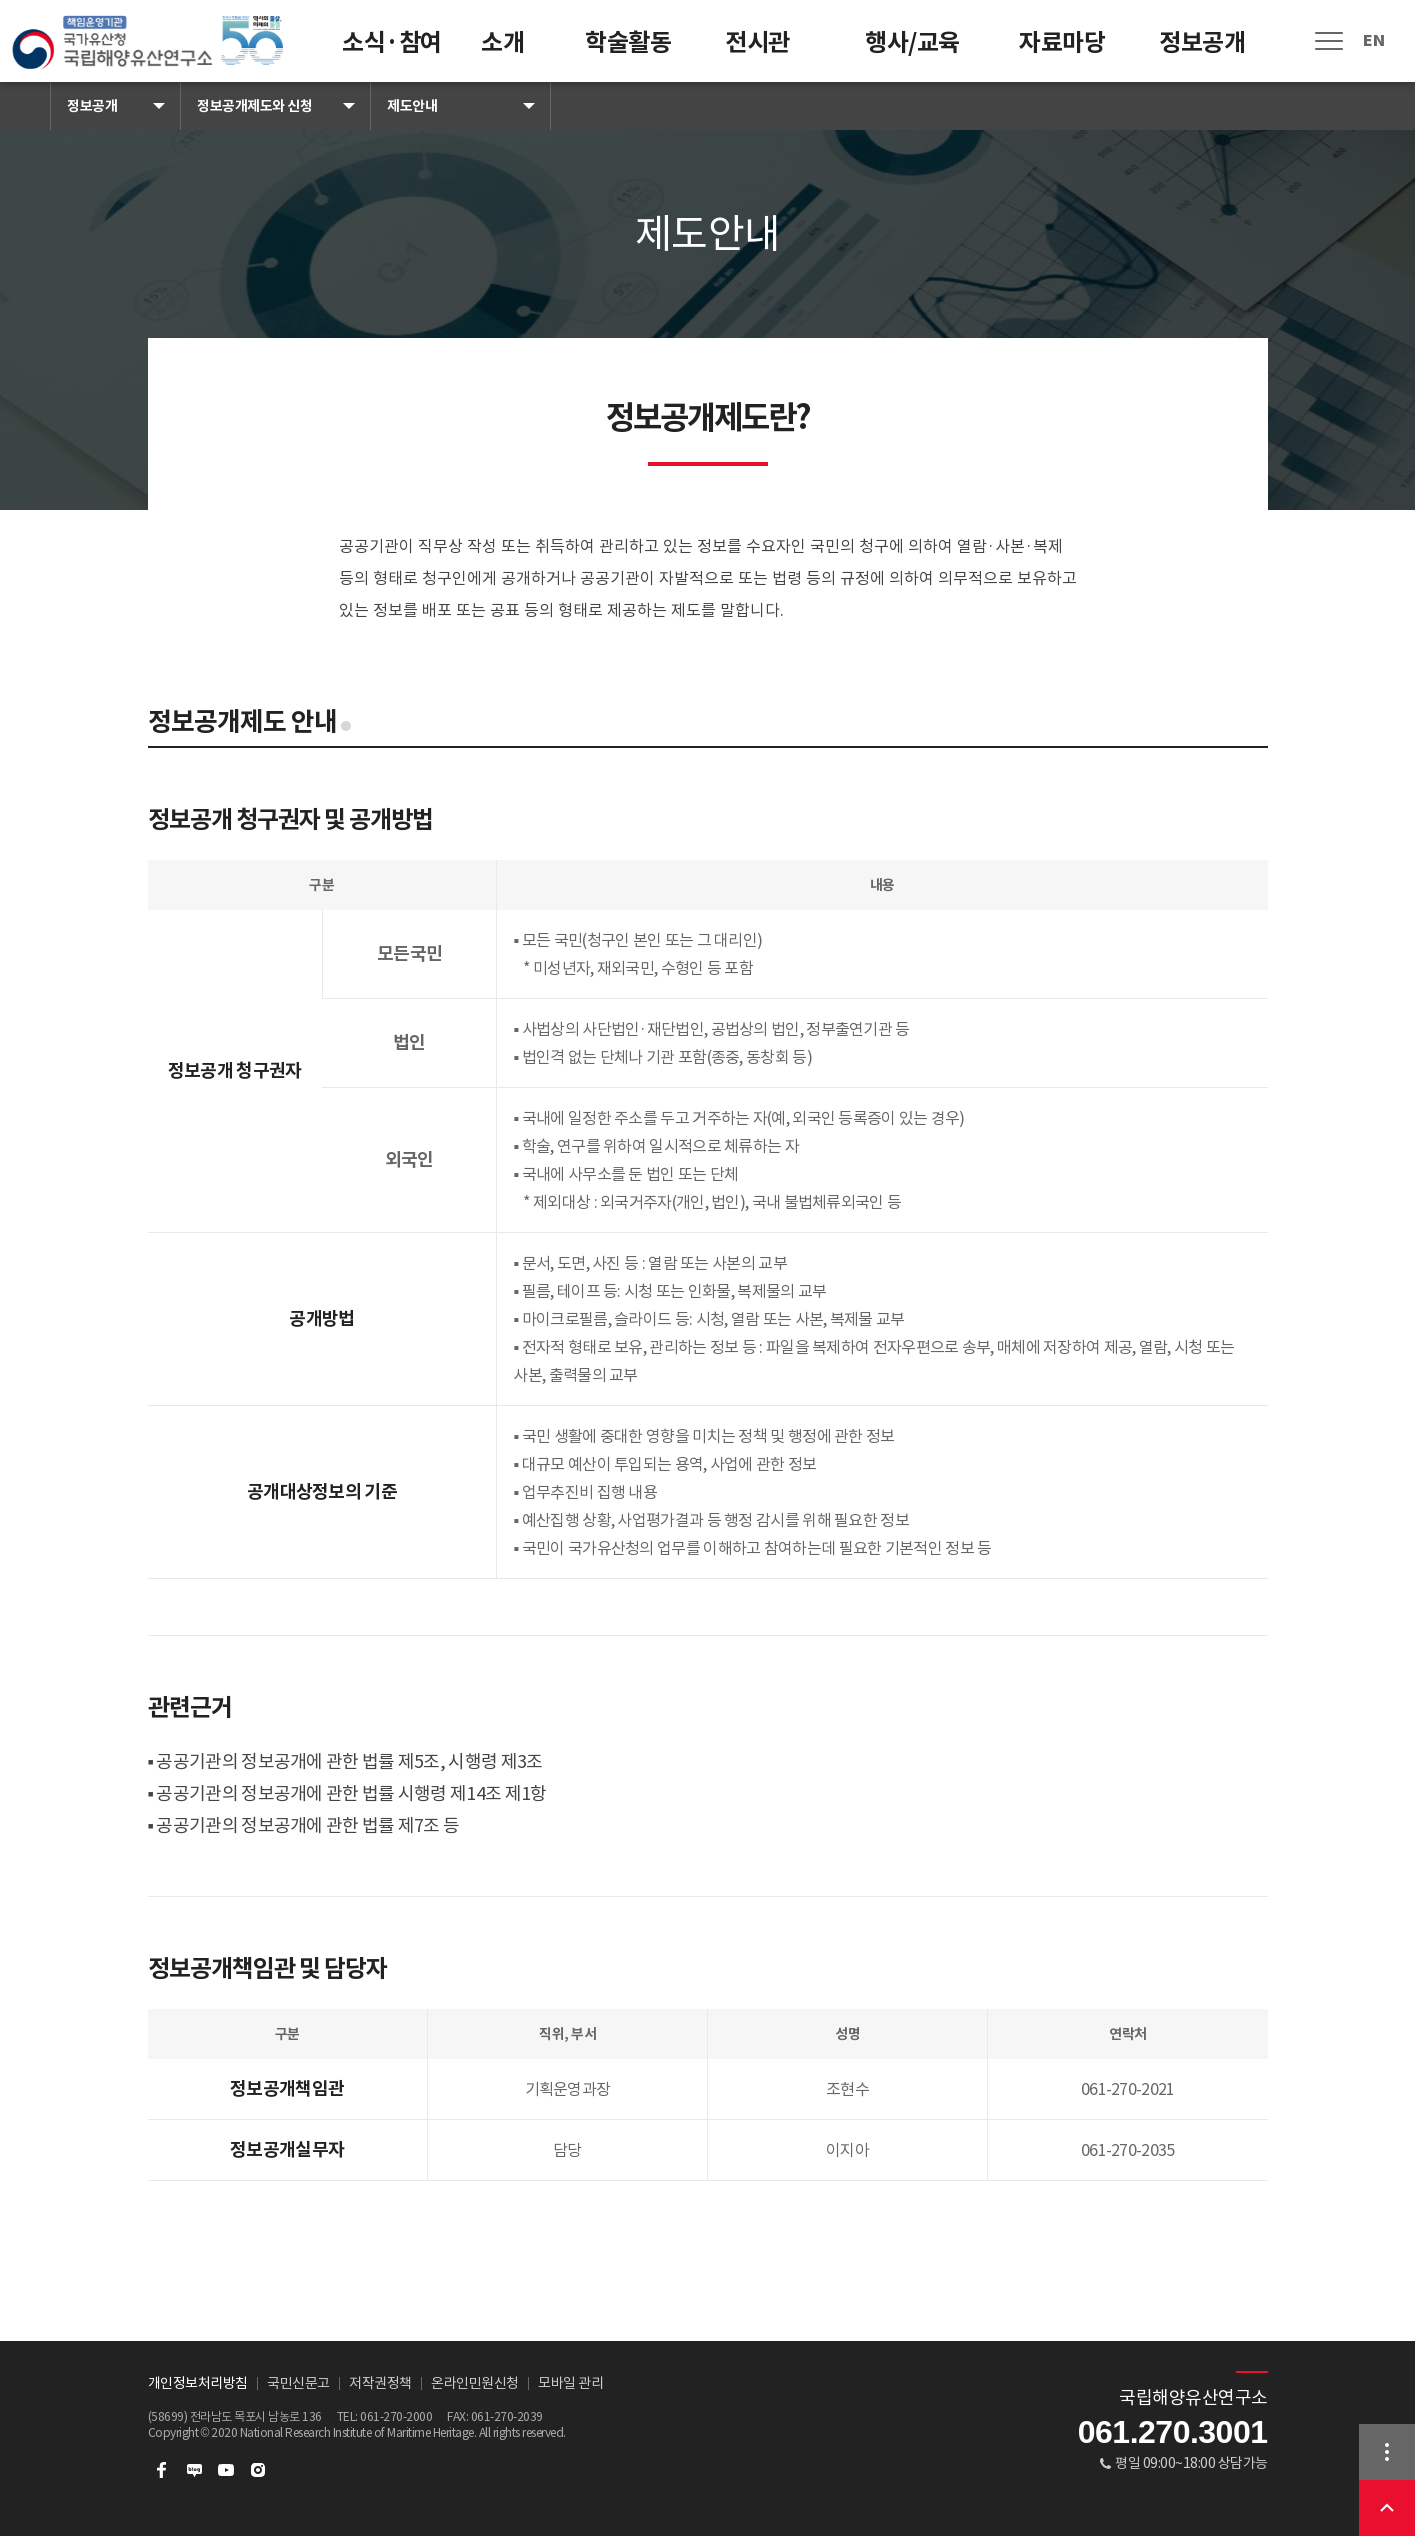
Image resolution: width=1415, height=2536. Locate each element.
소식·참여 (392, 42)
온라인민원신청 (475, 2383)
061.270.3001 (1173, 2432)
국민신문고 (298, 2383)
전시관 (757, 42)
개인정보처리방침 (198, 2383)
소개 (502, 42)
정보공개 (1202, 42)
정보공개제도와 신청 (254, 106)
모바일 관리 (570, 2383)
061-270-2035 (1128, 2150)
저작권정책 (380, 2383)
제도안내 (412, 106)
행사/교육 (912, 42)
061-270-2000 (396, 2416)
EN (1373, 40)
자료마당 (1062, 42)
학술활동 (628, 42)
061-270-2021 (1128, 2089)
